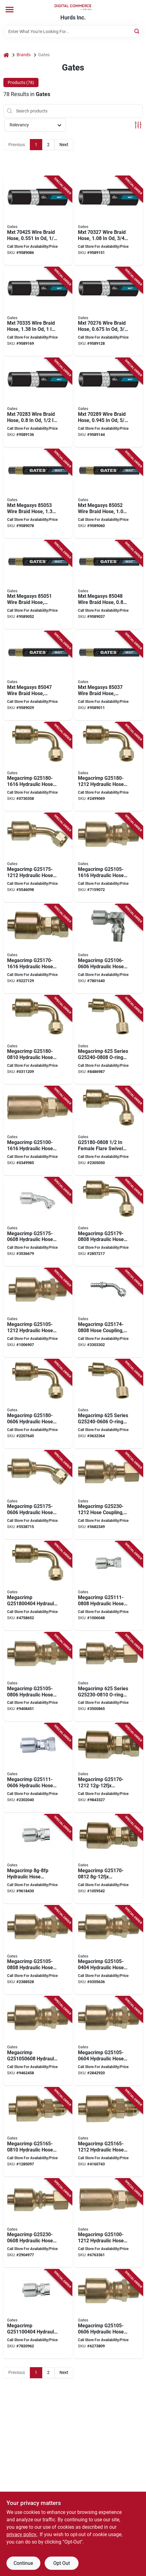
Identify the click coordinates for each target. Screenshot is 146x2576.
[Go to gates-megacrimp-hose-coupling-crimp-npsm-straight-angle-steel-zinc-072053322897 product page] (37, 1767)
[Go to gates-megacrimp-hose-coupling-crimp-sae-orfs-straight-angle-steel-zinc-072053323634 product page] (37, 2223)
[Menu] (10, 10)
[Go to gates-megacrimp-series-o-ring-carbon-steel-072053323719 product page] (108, 1039)
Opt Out (61, 2563)
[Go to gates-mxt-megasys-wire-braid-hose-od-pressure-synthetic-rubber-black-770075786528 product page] (108, 675)
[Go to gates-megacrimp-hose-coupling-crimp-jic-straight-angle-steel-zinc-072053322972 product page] (37, 2132)
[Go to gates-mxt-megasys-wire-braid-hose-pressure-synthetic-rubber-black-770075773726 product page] (108, 584)
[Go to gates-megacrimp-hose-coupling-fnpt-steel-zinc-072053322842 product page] (37, 2314)
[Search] (137, 31)
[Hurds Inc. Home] (73, 7)
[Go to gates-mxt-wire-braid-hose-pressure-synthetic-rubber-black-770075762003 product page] (108, 220)
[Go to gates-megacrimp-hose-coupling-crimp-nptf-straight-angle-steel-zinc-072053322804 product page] (108, 857)
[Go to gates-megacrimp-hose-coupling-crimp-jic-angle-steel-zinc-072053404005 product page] (37, 766)
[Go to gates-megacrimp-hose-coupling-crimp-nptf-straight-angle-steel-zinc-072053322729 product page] (108, 1950)
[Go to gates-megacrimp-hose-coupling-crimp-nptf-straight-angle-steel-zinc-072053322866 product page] (37, 1858)
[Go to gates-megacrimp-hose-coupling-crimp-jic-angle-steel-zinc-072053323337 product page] (108, 766)
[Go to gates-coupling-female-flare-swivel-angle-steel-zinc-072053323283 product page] (108, 1130)
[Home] (6, 55)
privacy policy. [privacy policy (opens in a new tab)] (21, 2534)
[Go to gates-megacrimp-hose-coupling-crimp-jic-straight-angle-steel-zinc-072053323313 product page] (37, 1039)
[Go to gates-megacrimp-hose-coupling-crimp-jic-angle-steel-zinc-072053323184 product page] (37, 1495)
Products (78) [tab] (21, 82)
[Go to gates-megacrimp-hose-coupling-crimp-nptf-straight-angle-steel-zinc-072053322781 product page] (37, 1950)
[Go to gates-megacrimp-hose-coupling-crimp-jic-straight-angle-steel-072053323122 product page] (108, 1767)
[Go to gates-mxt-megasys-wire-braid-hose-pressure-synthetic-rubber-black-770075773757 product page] (108, 493)
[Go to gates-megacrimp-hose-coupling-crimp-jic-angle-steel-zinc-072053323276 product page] (108, 1221)
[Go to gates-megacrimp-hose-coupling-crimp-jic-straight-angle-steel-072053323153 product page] (37, 948)
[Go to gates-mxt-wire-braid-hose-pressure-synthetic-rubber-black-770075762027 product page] (37, 311)
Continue (23, 2563)
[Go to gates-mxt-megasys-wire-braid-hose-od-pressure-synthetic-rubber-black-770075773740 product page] (37, 584)
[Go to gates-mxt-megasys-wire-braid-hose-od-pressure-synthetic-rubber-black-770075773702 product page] (37, 675)
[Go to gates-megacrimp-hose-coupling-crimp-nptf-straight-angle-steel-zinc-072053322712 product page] (37, 1130)
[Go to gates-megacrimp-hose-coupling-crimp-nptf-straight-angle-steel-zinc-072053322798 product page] (37, 1312)
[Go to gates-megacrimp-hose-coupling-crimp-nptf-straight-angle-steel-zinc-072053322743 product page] (108, 2040)
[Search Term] (73, 31)
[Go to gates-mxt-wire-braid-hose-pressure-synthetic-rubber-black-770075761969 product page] (37, 402)
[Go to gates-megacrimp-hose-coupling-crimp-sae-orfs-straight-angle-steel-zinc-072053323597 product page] (108, 1495)
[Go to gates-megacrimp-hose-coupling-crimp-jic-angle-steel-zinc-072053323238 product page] (37, 1403)
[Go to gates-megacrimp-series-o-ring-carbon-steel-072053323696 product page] (108, 1403)
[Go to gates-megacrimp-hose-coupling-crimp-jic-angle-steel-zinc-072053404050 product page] (37, 857)
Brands (23, 54)
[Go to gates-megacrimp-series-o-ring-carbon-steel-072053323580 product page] (108, 1676)
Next (63, 144)
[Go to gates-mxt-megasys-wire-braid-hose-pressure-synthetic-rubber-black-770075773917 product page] (37, 493)
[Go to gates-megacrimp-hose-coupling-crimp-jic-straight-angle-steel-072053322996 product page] (108, 2132)
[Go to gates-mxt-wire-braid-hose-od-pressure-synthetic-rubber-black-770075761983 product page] (108, 402)
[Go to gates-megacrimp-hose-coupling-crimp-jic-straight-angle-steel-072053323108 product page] (108, 1858)
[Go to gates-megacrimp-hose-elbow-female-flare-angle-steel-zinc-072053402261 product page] (37, 1585)
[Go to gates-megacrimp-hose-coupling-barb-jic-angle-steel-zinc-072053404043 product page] (108, 1312)
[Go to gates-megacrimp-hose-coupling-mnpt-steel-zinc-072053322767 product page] (37, 2040)
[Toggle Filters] (138, 125)
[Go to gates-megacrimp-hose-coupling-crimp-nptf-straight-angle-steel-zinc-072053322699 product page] (108, 2223)
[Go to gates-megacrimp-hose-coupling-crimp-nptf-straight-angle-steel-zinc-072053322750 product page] (108, 2314)
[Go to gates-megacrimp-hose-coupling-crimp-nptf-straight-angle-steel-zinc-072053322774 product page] (37, 1676)
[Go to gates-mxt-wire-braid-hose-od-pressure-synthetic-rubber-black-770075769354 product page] (108, 311)
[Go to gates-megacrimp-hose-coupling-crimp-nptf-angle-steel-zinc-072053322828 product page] (108, 948)
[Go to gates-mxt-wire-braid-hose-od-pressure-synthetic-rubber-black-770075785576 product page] (37, 220)
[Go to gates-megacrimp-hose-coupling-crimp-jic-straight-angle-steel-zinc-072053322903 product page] (108, 1585)
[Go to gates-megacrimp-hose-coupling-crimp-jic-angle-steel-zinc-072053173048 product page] (37, 1221)
